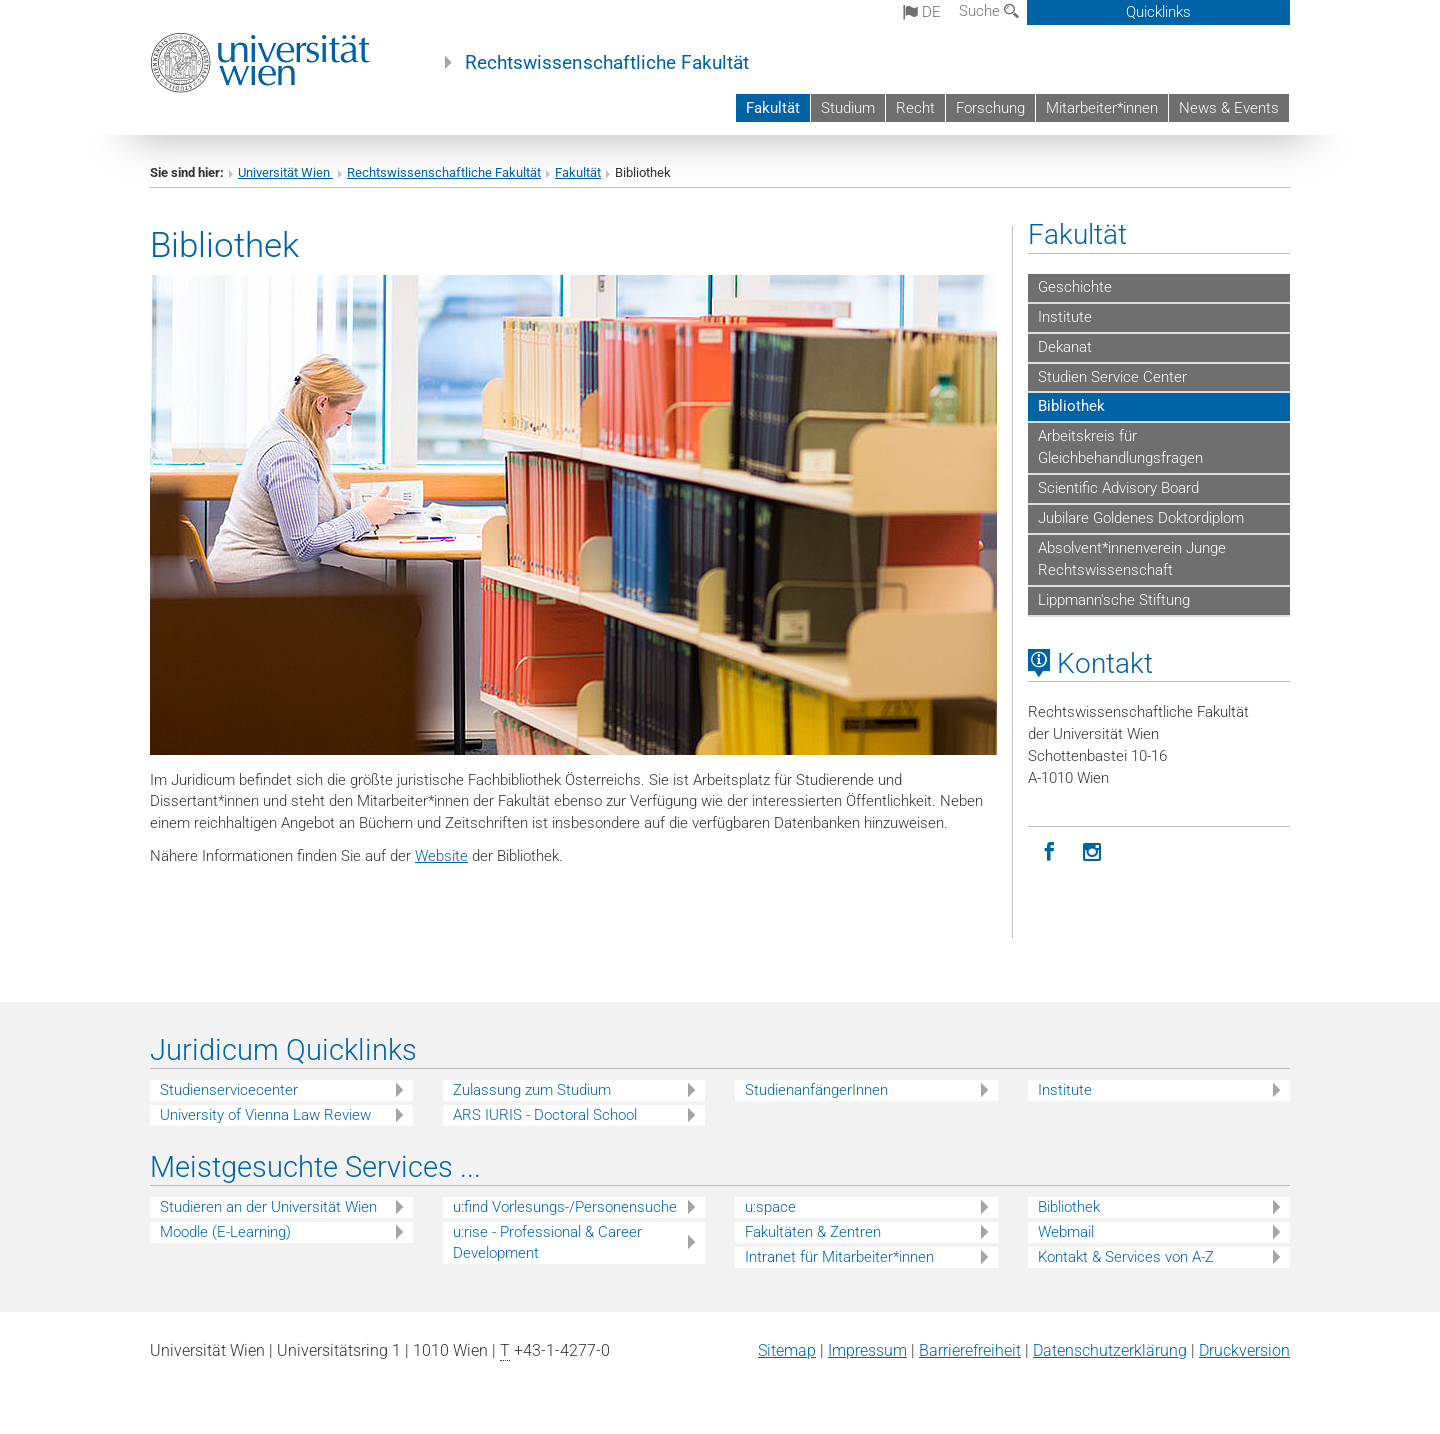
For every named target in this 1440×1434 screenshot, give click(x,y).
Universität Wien (285, 172)
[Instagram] (1092, 852)
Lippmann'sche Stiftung (1114, 600)
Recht (915, 108)
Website (441, 856)
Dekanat (1065, 347)
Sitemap (787, 1350)
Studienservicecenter (229, 1090)
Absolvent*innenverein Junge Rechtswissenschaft (1132, 559)
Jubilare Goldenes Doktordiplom (1141, 518)
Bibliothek (1071, 406)
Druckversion (1244, 1350)
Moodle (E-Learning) (225, 1232)
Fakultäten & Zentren (813, 1232)
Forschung (990, 108)
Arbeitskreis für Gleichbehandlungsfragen (1120, 447)
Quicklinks (1158, 12)
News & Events (1229, 108)
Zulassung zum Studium (532, 1090)
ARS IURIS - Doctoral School (545, 1115)
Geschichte (1075, 287)
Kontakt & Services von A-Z (1126, 1257)
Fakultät (773, 108)
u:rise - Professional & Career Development (547, 1242)
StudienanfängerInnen (816, 1090)
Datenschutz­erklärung (1110, 1350)
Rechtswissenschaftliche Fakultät (607, 63)
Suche (989, 11)
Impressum (867, 1350)
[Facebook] (1049, 852)
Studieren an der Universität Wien (268, 1207)
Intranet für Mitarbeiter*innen (839, 1257)
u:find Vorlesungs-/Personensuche (565, 1207)
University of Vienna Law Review (265, 1115)
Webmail (1066, 1232)
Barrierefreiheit (970, 1350)
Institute (1065, 317)
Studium (848, 108)
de (922, 12)
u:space (770, 1207)
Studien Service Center (1112, 377)
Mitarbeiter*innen (1102, 108)
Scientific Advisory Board (1118, 488)
